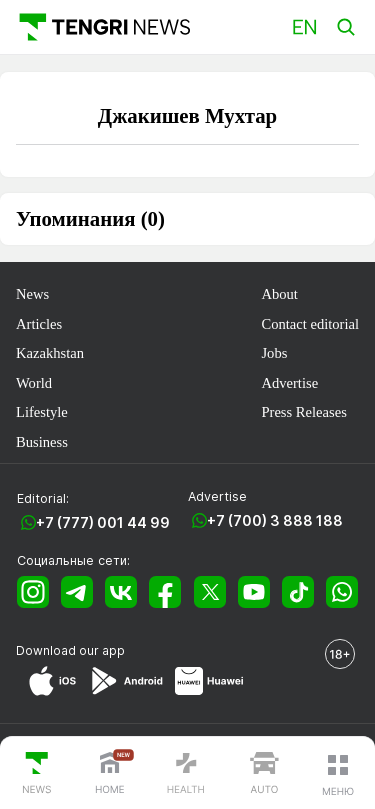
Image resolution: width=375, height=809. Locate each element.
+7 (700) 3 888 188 (275, 520)
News (32, 294)
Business (42, 442)
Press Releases (303, 412)
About (279, 294)
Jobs (274, 353)
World (34, 383)
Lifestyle (42, 412)
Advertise (289, 383)
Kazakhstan (50, 353)
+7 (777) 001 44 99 (103, 522)
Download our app (70, 650)
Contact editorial (310, 324)
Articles (39, 324)
